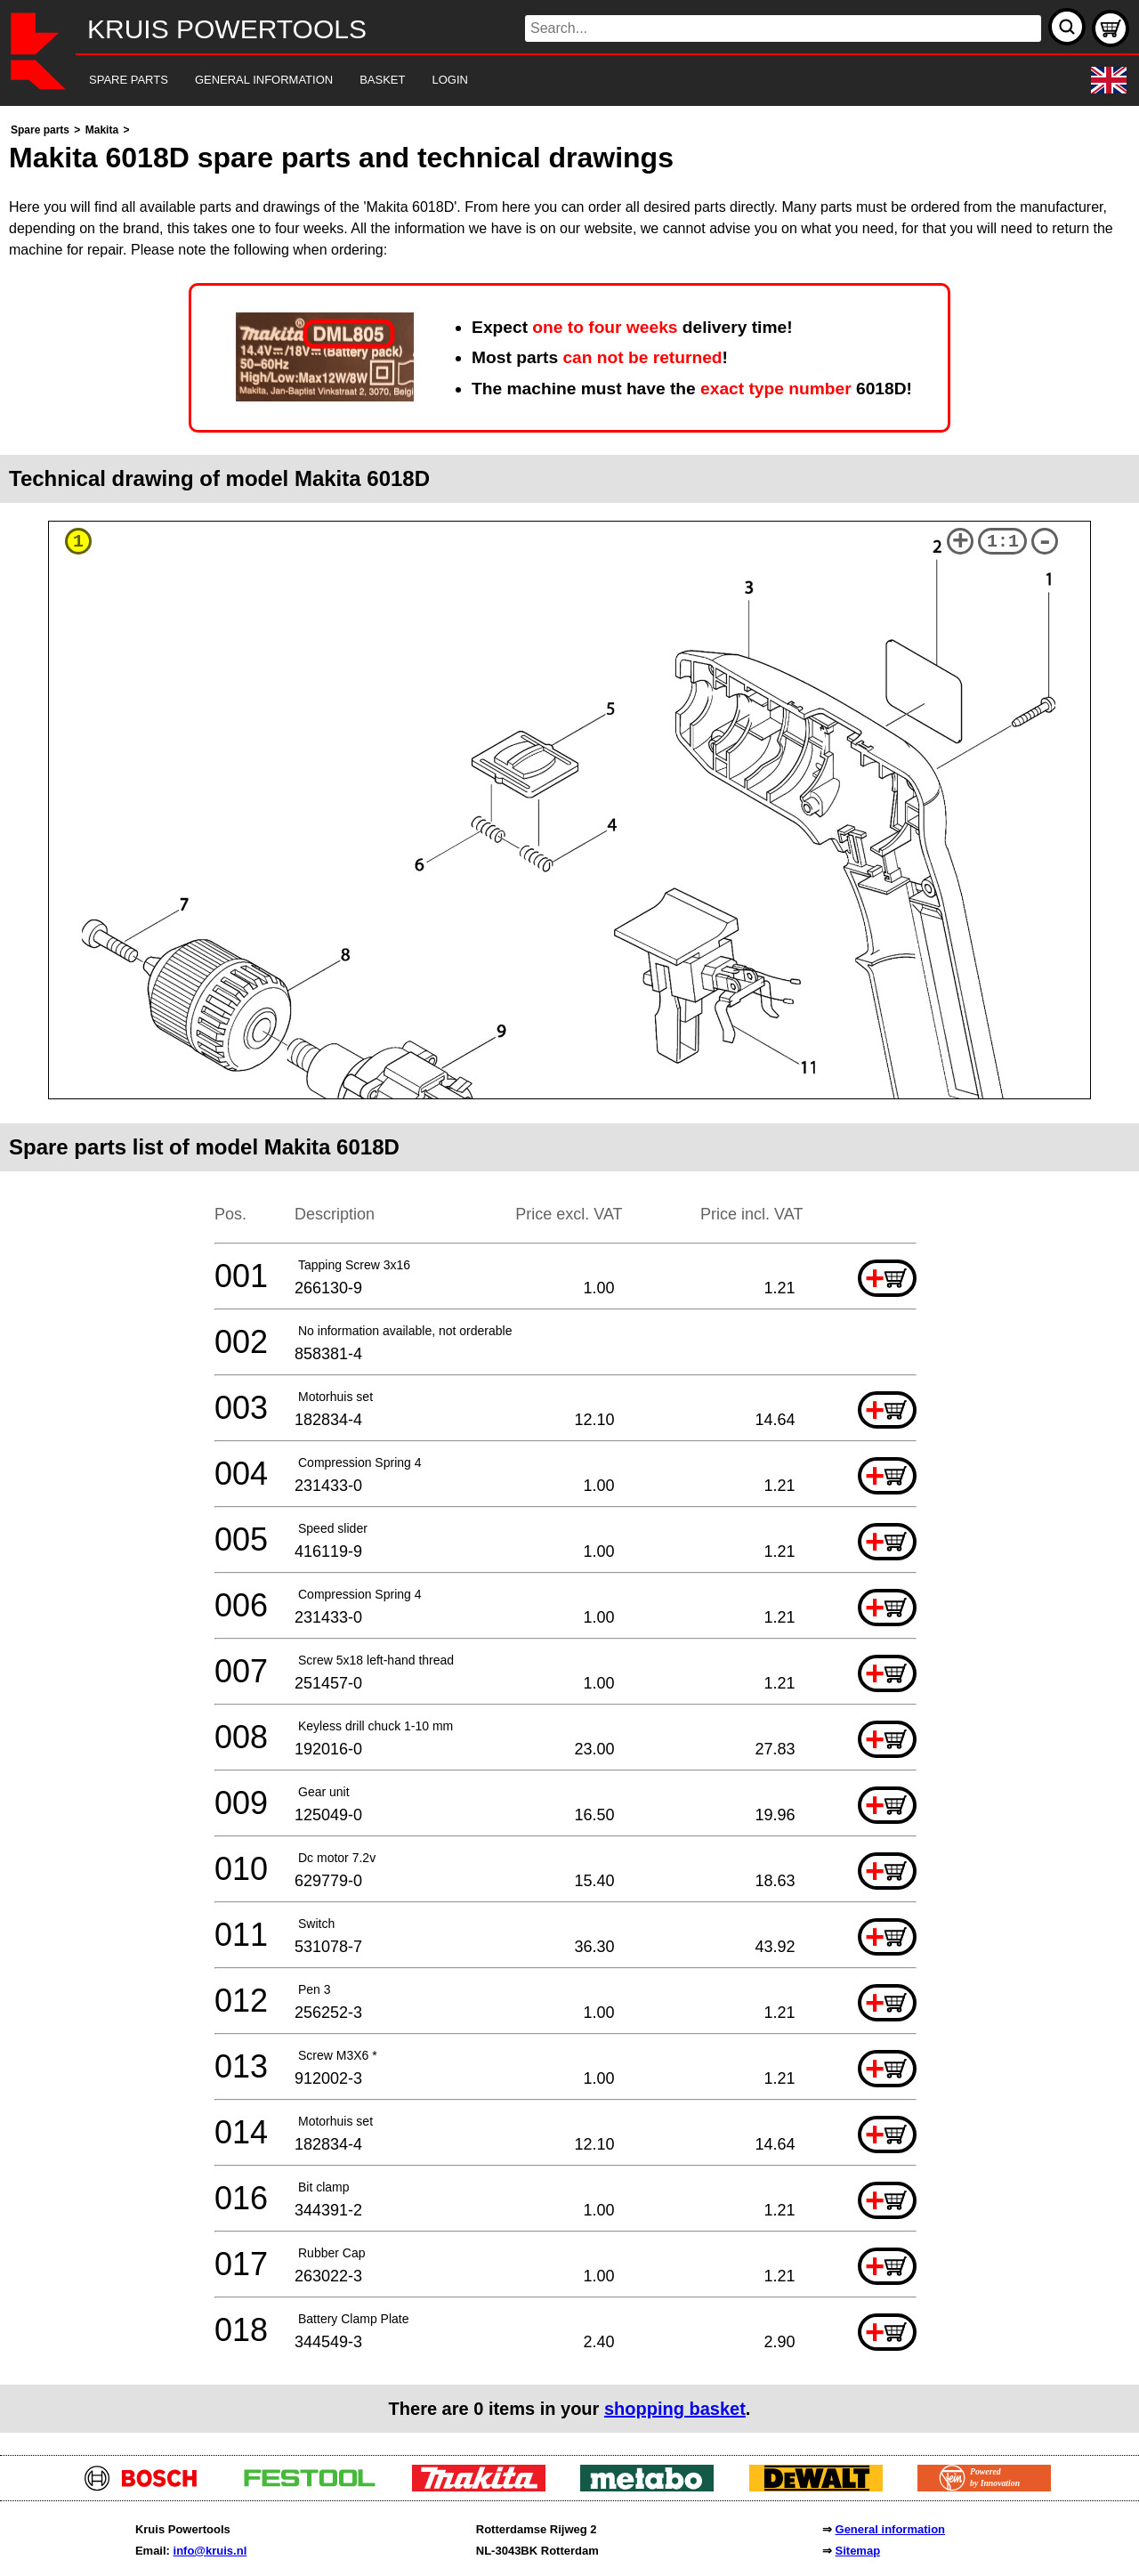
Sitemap (858, 2550)
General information (891, 2529)
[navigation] (545, 80)
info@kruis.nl (210, 2550)
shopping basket (675, 2408)
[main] (569, 1276)
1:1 (1003, 541)
